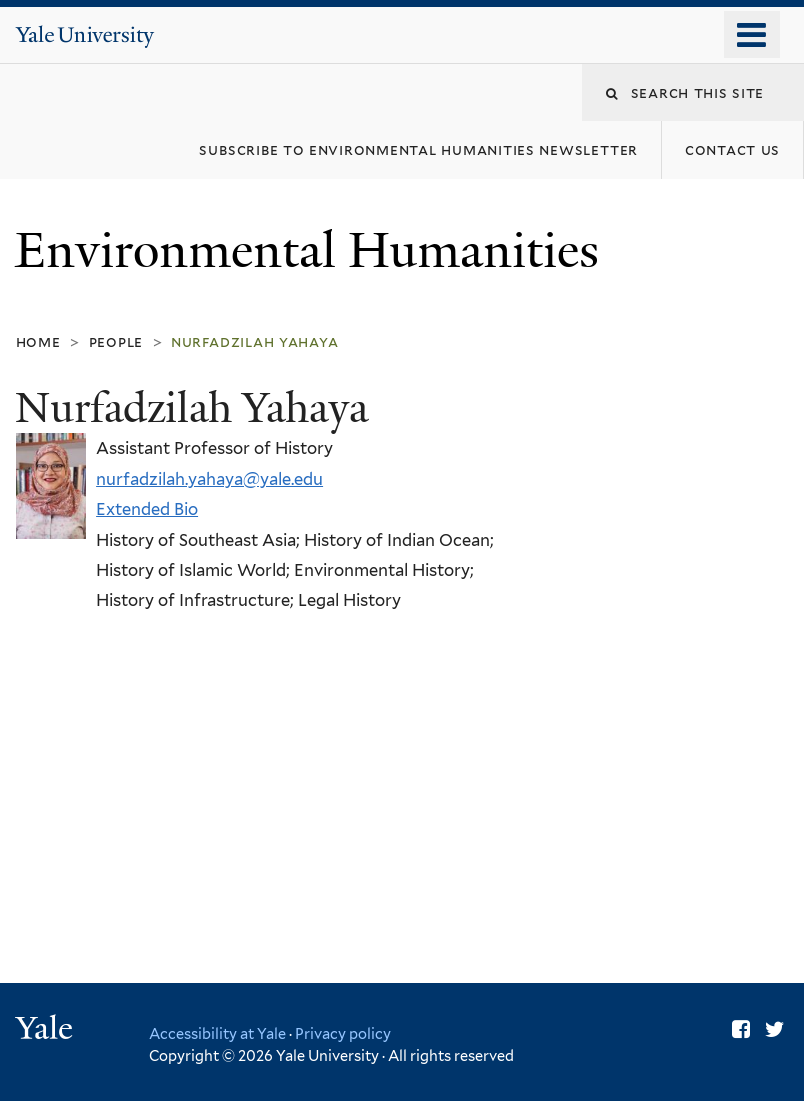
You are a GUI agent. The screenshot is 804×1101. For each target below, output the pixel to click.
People (116, 341)
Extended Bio (147, 509)
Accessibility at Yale (217, 1033)
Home (38, 341)
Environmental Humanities (313, 250)
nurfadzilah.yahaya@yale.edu (209, 479)
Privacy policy (343, 1033)
